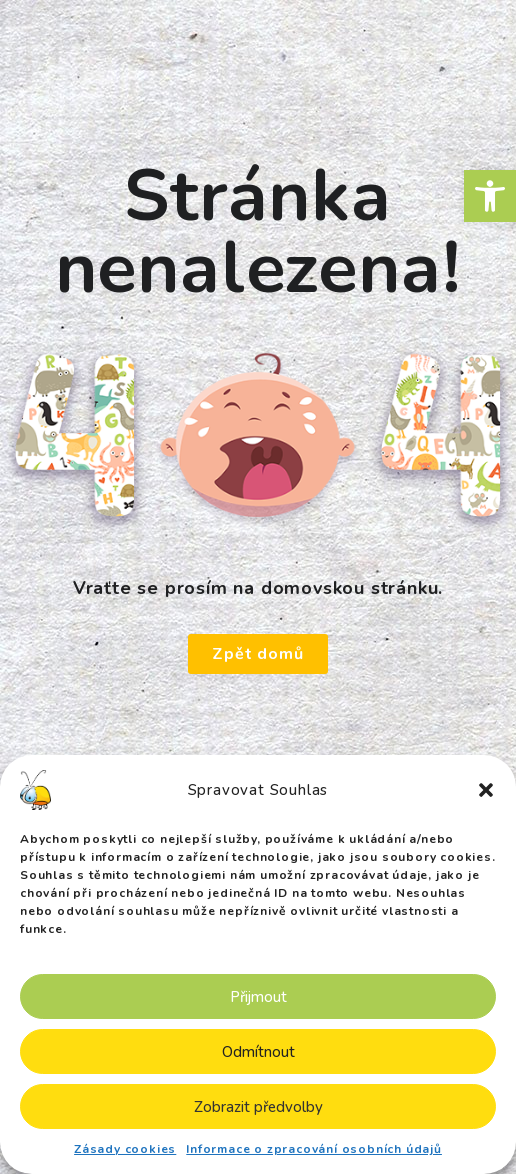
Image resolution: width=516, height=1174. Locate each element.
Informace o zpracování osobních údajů (314, 1149)
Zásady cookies (125, 1149)
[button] (490, 196)
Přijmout (258, 997)
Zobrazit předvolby (258, 1107)
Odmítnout (258, 1052)
